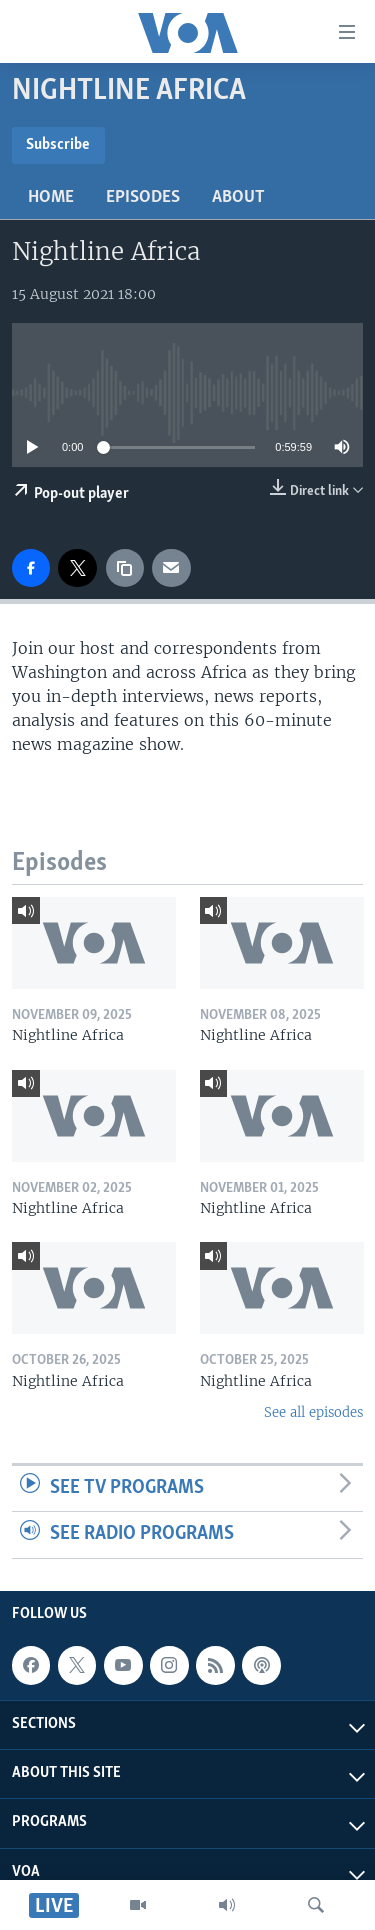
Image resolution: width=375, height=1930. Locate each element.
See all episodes (313, 1412)
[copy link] (125, 568)
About (238, 197)
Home (51, 197)
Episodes (143, 197)
